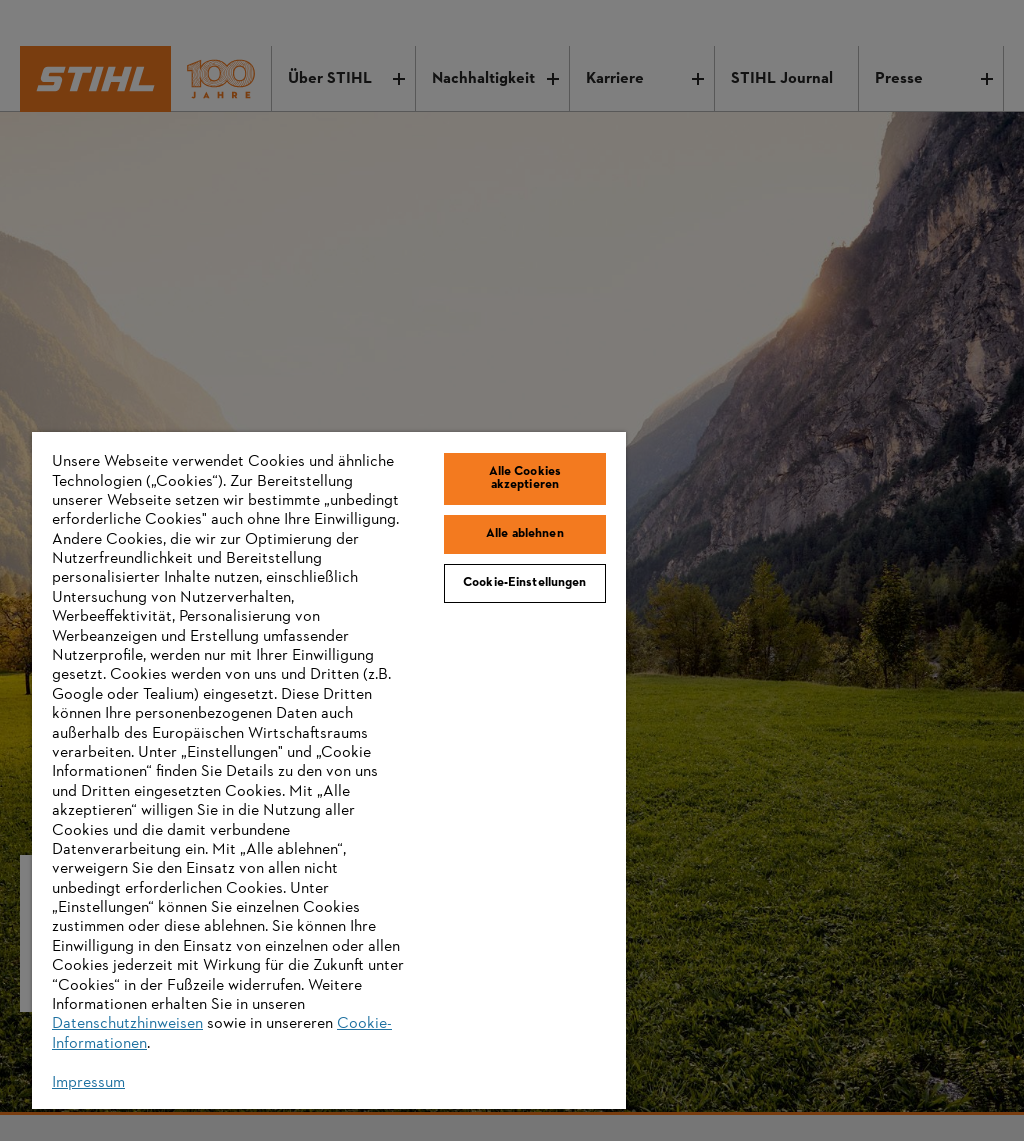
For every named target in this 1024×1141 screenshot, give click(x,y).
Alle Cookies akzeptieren (525, 478)
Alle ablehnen (525, 534)
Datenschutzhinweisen (127, 1024)
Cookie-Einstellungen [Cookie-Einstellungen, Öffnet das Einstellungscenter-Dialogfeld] (525, 583)
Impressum (88, 1083)
